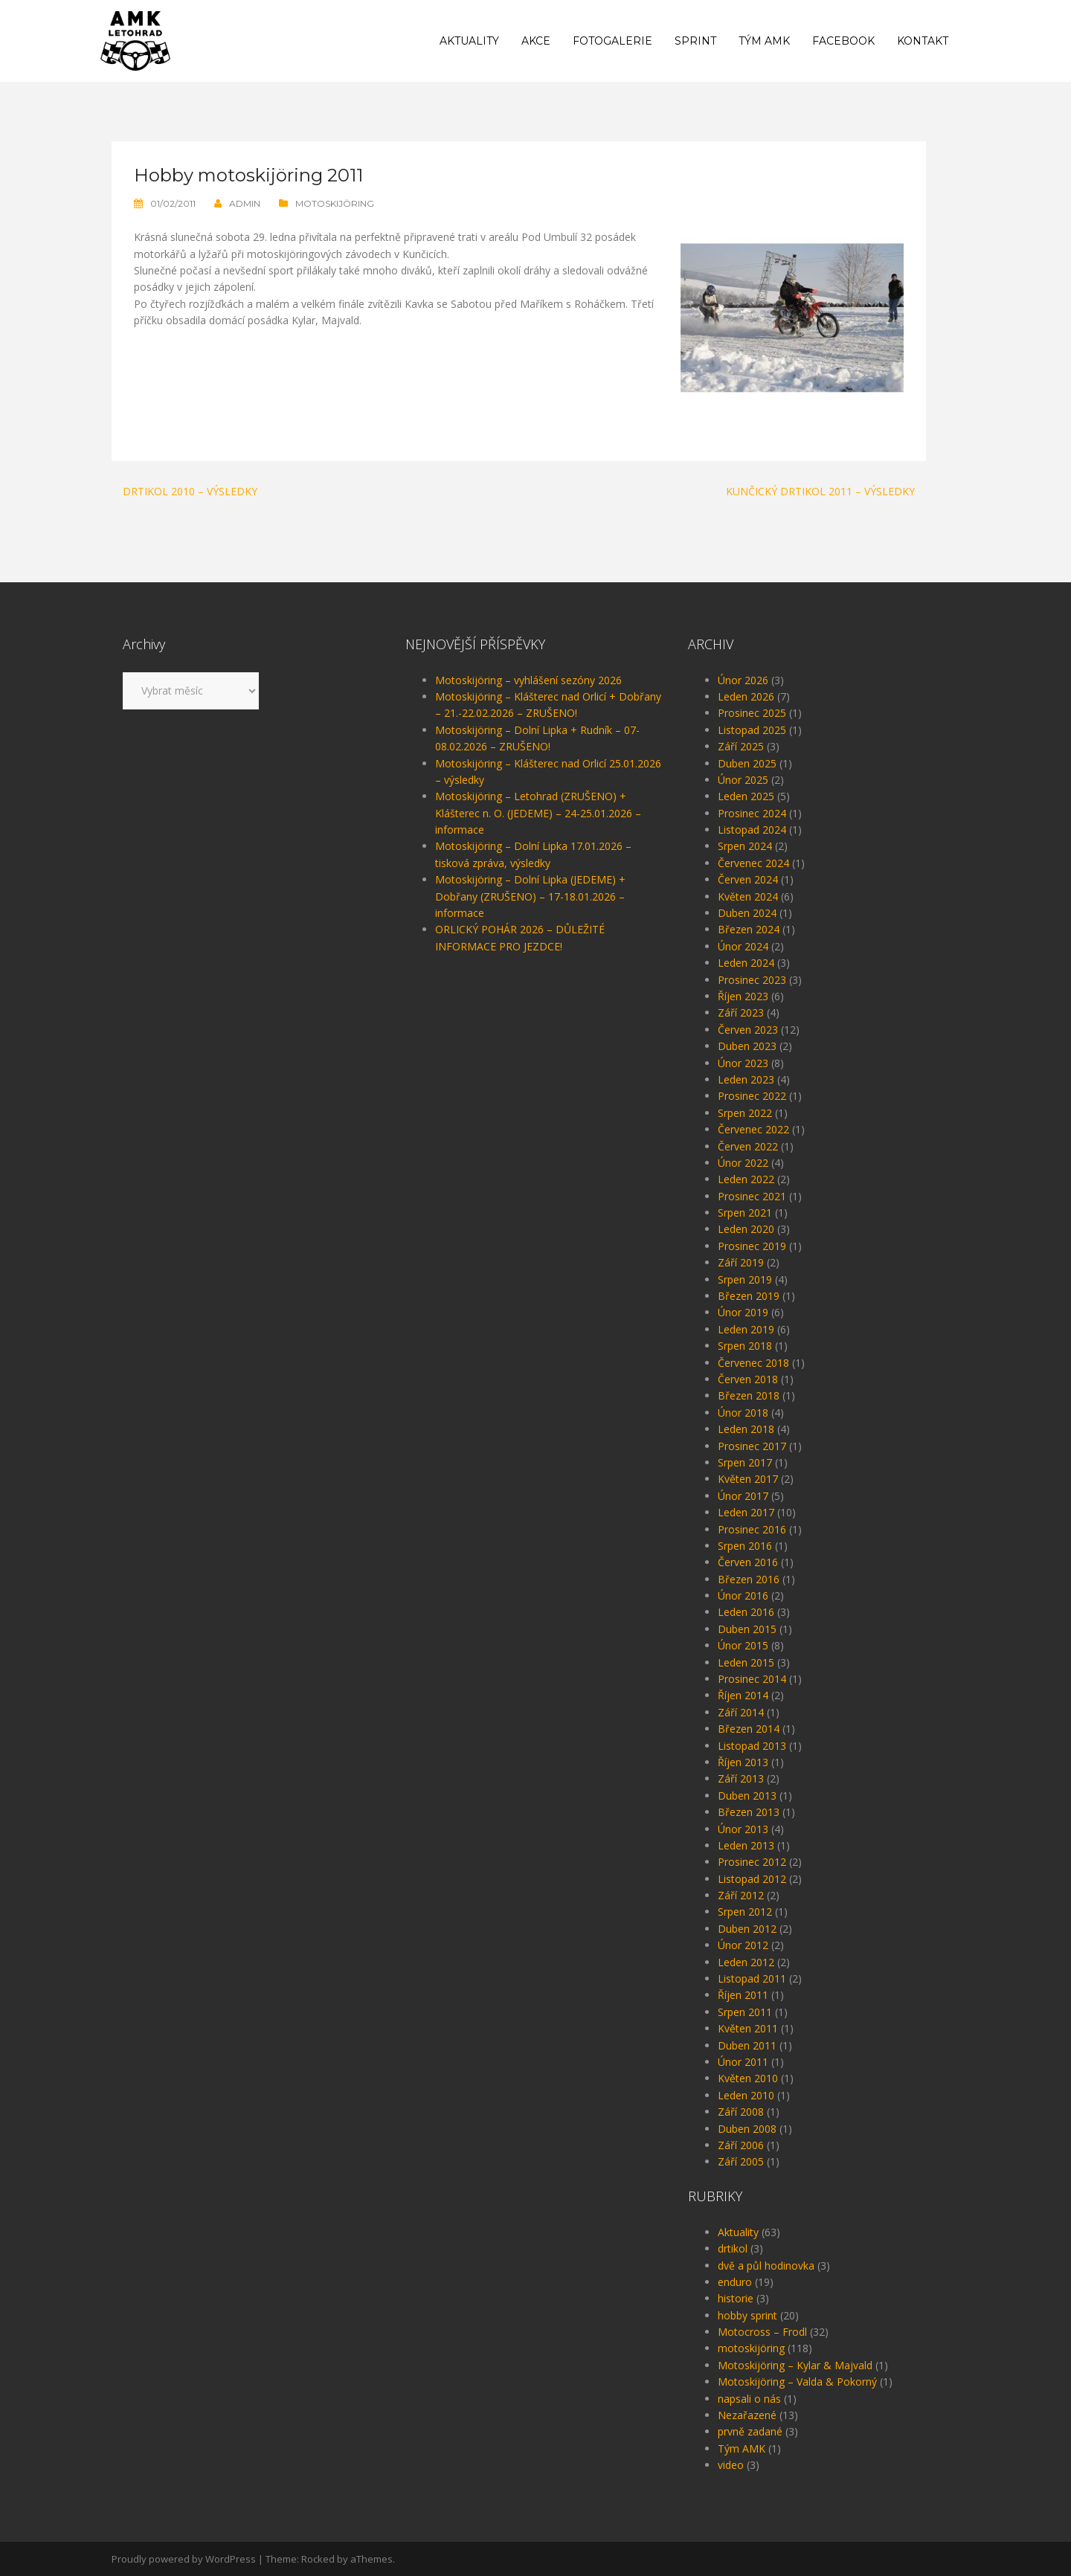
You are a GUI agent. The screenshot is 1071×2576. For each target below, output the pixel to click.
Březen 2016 (748, 1579)
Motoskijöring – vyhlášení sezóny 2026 (528, 680)
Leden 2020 (746, 1229)
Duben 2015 (747, 1629)
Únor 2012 (743, 1945)
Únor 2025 (743, 780)
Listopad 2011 (752, 1978)
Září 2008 (741, 2112)
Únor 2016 (743, 1595)
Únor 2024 (743, 946)
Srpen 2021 (745, 1212)
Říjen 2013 (743, 1762)
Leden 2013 (746, 1845)
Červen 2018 (748, 1379)
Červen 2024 (748, 879)
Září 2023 (741, 1012)
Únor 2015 (743, 1645)
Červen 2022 (748, 1146)
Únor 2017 (743, 1496)
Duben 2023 (747, 1046)
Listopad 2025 (752, 730)
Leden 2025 (746, 796)
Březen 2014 (748, 1729)
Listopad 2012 (752, 1879)
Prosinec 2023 (752, 980)
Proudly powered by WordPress (184, 2559)
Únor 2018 (743, 1412)
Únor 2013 (743, 1829)
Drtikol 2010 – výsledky (190, 491)
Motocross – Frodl (762, 2332)
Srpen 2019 (745, 1279)
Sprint (695, 41)
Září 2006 (741, 2145)
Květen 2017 (748, 1479)
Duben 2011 (747, 2045)
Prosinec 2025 (752, 713)
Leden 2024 (746, 963)
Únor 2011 (743, 2062)
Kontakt (922, 41)
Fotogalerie (612, 41)
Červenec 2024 (753, 863)
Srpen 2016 (745, 1546)
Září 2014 (741, 1712)
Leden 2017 (746, 1512)
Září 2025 (741, 746)
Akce (535, 41)
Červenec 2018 (753, 1363)
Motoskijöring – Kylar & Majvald (795, 2365)
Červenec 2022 (753, 1129)
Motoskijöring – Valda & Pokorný (797, 2381)
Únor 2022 (743, 1163)
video (731, 2465)
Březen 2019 (748, 1296)
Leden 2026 (746, 696)
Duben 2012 (747, 1929)
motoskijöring (334, 203)
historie (735, 2298)
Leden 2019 (746, 1329)
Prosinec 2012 (752, 1862)
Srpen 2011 (745, 2012)
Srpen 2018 (745, 1346)
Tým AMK (764, 41)
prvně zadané (750, 2431)
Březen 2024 (748, 929)
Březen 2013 (748, 1812)
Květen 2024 (748, 896)
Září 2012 (741, 1895)
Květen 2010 (748, 2078)
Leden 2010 (746, 2095)
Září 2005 (741, 2161)
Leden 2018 (746, 1429)
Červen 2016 (748, 1562)
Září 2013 (741, 1778)
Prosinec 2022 (752, 1096)
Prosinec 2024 (752, 813)
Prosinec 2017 (752, 1446)
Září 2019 (741, 1262)
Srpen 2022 (745, 1113)
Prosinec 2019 (752, 1246)
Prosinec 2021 (752, 1196)
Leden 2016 (746, 1612)
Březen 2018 (748, 1395)
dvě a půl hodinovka (766, 2265)
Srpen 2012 (745, 1911)
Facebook (843, 41)
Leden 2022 (746, 1179)
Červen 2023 (748, 1030)
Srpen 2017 (745, 1462)
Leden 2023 (746, 1079)
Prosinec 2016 (752, 1529)
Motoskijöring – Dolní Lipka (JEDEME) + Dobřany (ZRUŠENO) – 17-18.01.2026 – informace (530, 896)
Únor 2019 (743, 1312)
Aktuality (469, 41)
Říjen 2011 (743, 1995)
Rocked (318, 2559)
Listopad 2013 (752, 1746)
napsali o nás (749, 2399)
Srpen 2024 (745, 846)
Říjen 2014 (743, 1695)
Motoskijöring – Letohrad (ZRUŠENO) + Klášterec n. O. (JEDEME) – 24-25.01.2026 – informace (538, 813)
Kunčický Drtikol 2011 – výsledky (820, 491)
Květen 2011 (748, 2028)
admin (244, 203)
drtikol (732, 2248)
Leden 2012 (746, 1962)
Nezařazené (747, 2415)
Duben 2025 (747, 763)
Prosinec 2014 (752, 1679)
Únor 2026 (743, 680)
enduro (735, 2282)
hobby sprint (747, 2315)
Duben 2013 (747, 1795)
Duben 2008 (747, 2129)
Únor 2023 (743, 1063)
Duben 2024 (747, 913)
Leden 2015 (746, 1662)
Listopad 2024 (752, 829)
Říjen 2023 (743, 996)
